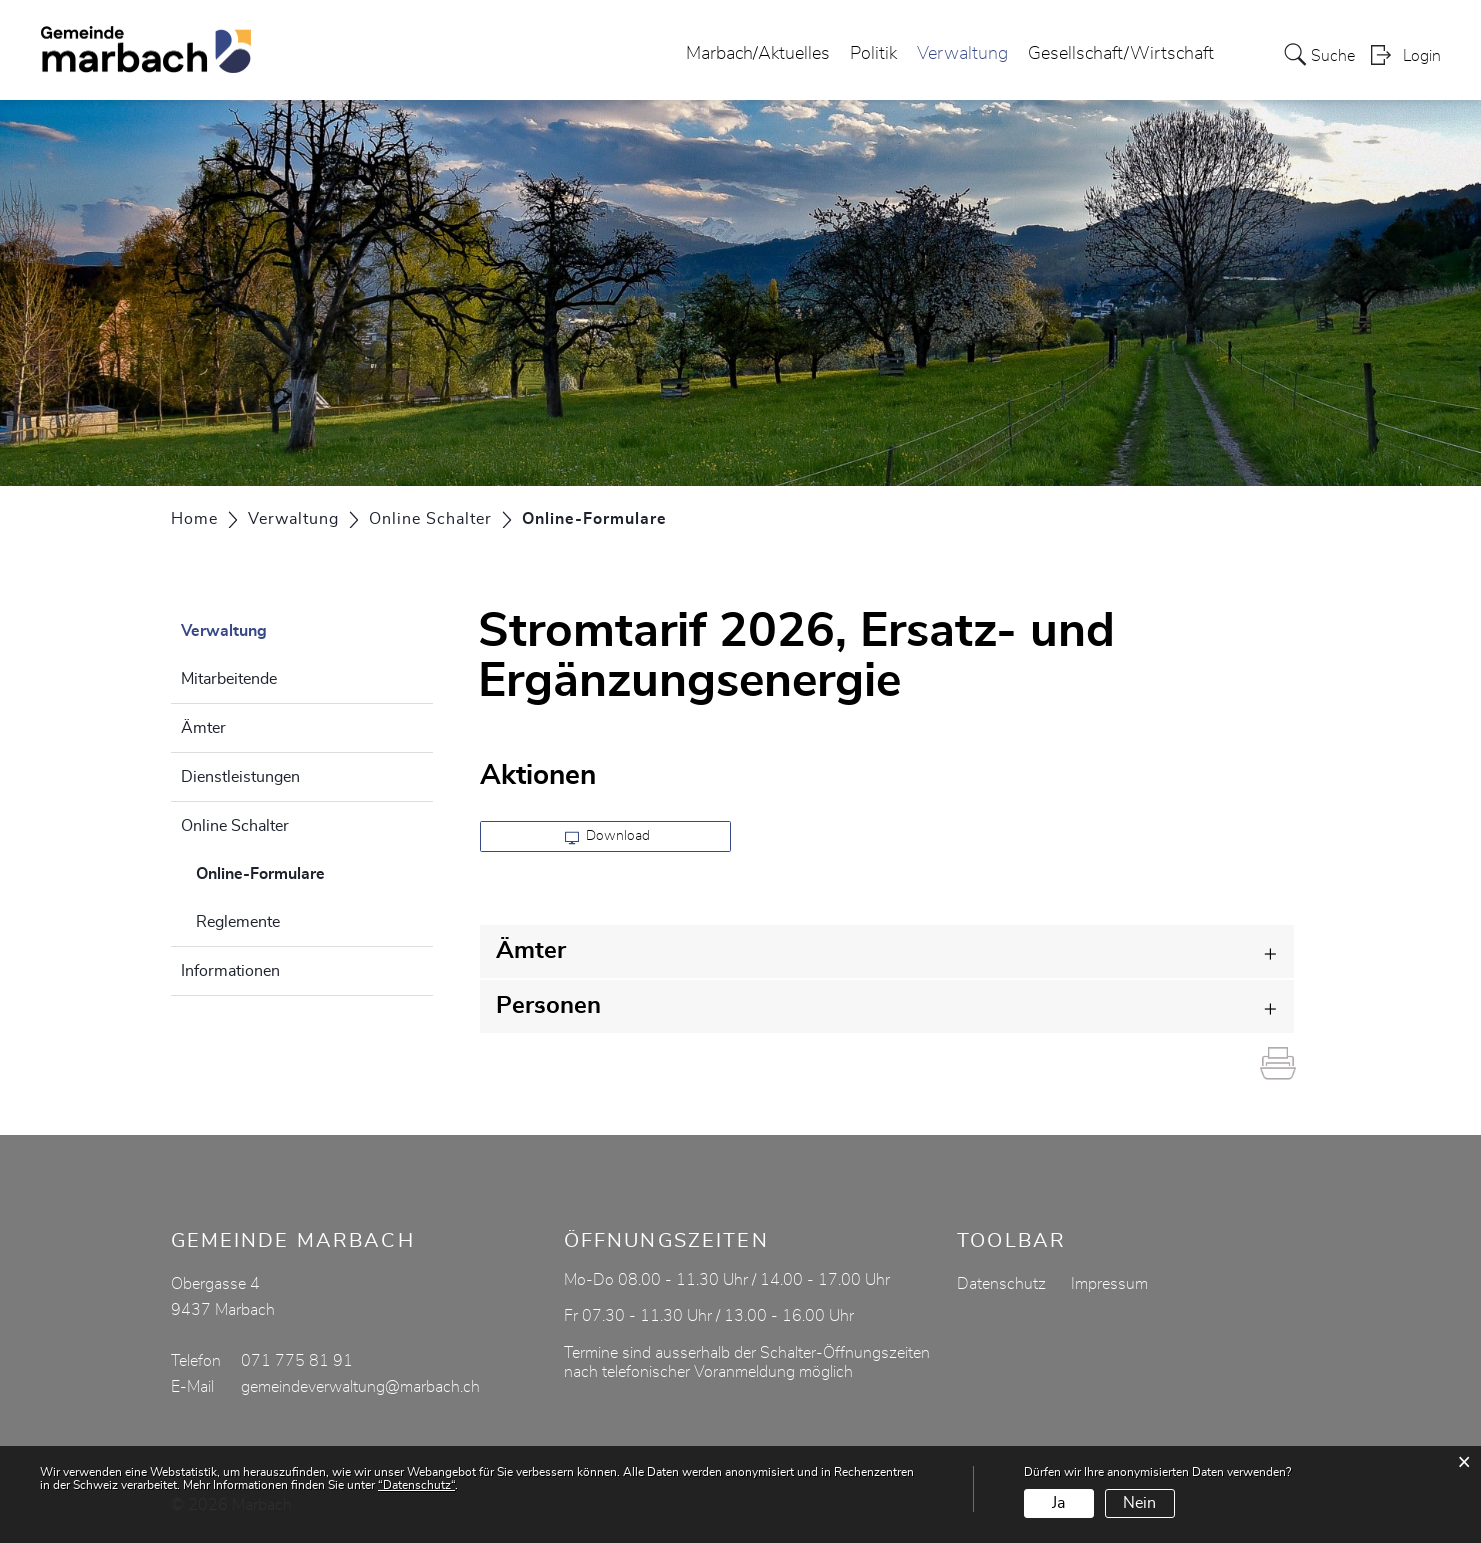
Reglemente (238, 922)
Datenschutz (1001, 1284)
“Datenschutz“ (416, 1485)
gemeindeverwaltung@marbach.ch (360, 1387)
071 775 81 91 (297, 1361)
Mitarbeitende (229, 679)
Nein (1139, 1503)
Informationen (230, 971)
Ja (1058, 1503)
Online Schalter (235, 826)
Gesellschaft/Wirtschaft (1121, 54)
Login (1422, 56)
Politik (873, 54)
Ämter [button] (531, 951)
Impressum (1109, 1284)
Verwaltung (962, 54)
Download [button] (607, 837)
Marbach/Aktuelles (758, 54)
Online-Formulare (310, 871)
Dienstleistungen (240, 777)
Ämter (203, 728)
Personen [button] (548, 1006)
